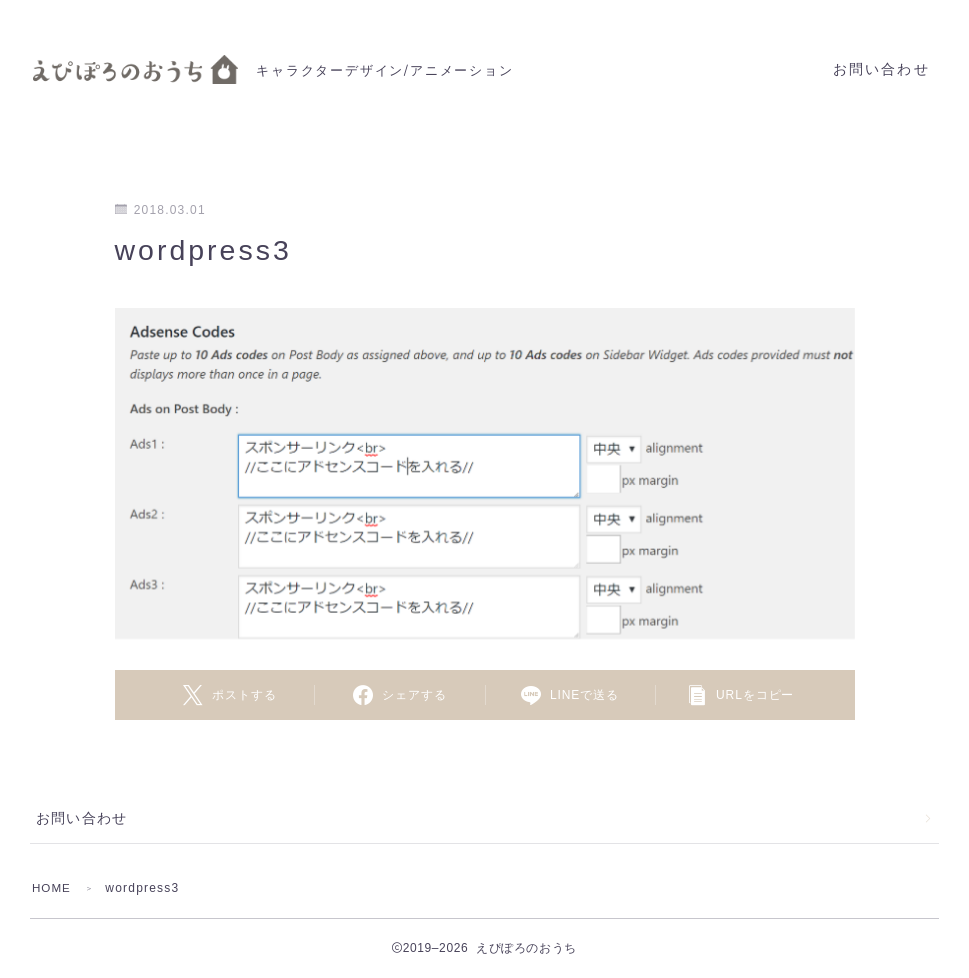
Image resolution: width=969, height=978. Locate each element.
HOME (52, 888)
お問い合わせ (881, 69)
